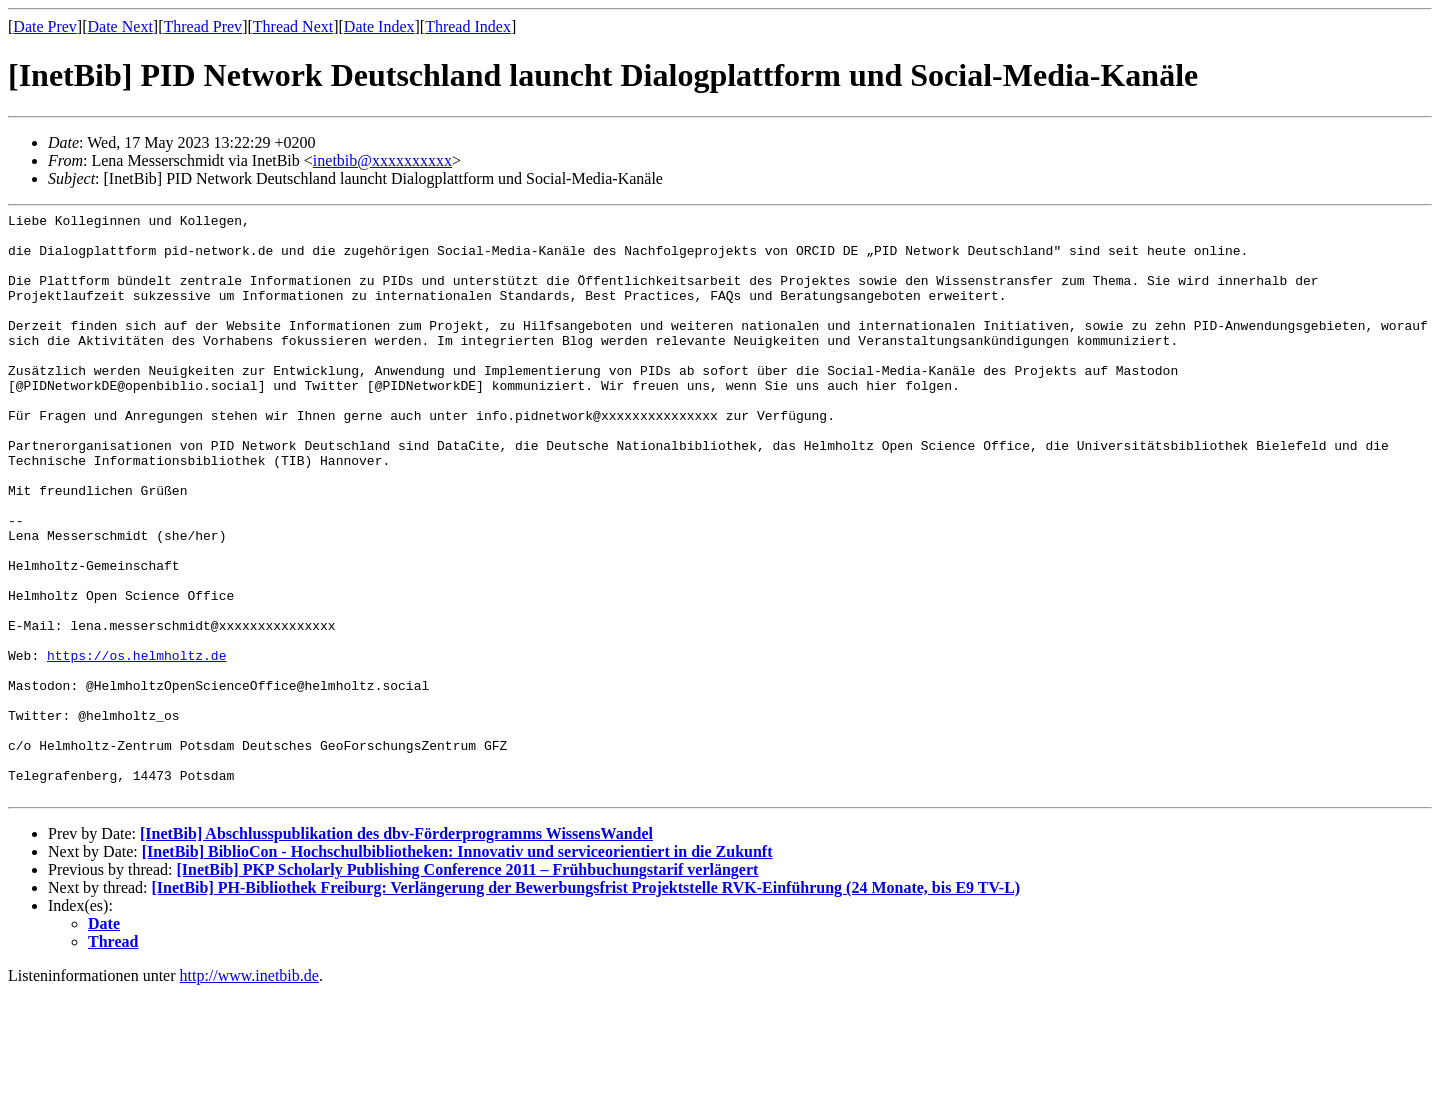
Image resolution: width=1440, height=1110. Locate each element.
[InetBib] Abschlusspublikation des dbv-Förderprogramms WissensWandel (396, 950)
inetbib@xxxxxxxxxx (382, 160)
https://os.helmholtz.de (136, 745)
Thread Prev (202, 26)
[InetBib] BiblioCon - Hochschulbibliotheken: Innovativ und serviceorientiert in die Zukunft (457, 968)
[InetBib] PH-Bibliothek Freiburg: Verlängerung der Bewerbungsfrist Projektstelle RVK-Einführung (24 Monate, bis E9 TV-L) (586, 1004)
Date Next (120, 26)
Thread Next (293, 26)
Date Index (379, 26)
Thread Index (468, 26)
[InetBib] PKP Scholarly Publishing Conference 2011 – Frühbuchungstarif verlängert (467, 986)
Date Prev (45, 26)
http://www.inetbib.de (249, 1092)
